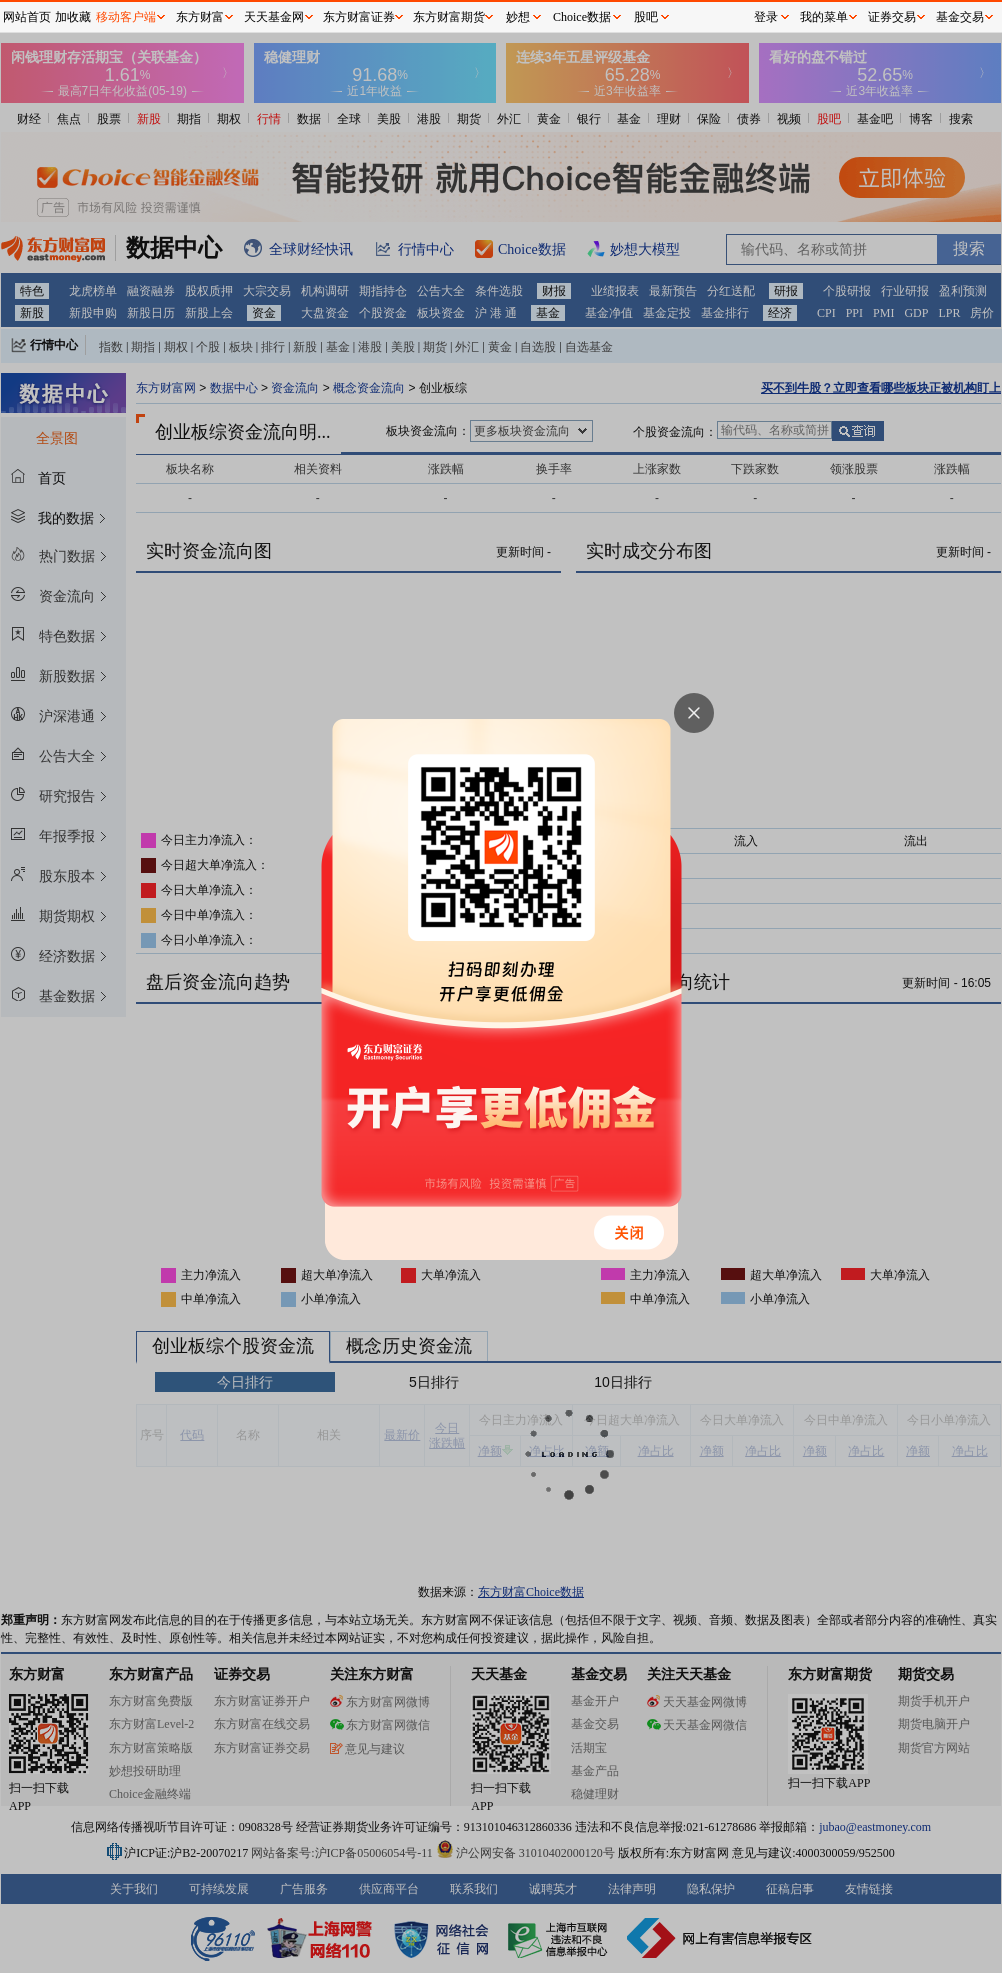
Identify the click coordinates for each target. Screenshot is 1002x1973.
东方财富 (200, 17)
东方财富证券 (359, 17)
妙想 (518, 17)
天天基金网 (274, 17)
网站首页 (27, 17)
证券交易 (892, 17)
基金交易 (960, 17)
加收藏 (73, 17)
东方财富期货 (449, 17)
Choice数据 (582, 17)
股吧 (646, 17)
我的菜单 (824, 17)
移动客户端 (126, 17)
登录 (766, 17)
